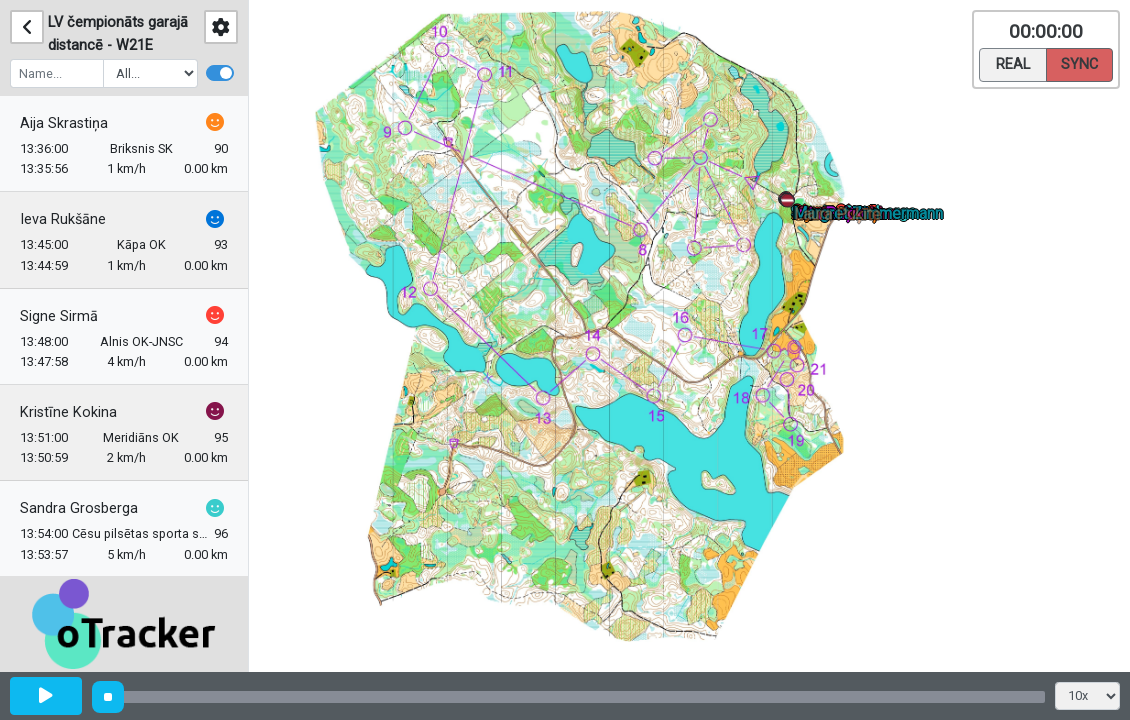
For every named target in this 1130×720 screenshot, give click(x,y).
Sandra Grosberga (79, 508)
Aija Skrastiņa (64, 123)
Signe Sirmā (59, 316)
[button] (791, 204)
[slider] (108, 697)
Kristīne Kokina (68, 412)
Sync (1079, 63)
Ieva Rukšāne (63, 219)
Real (1013, 63)
